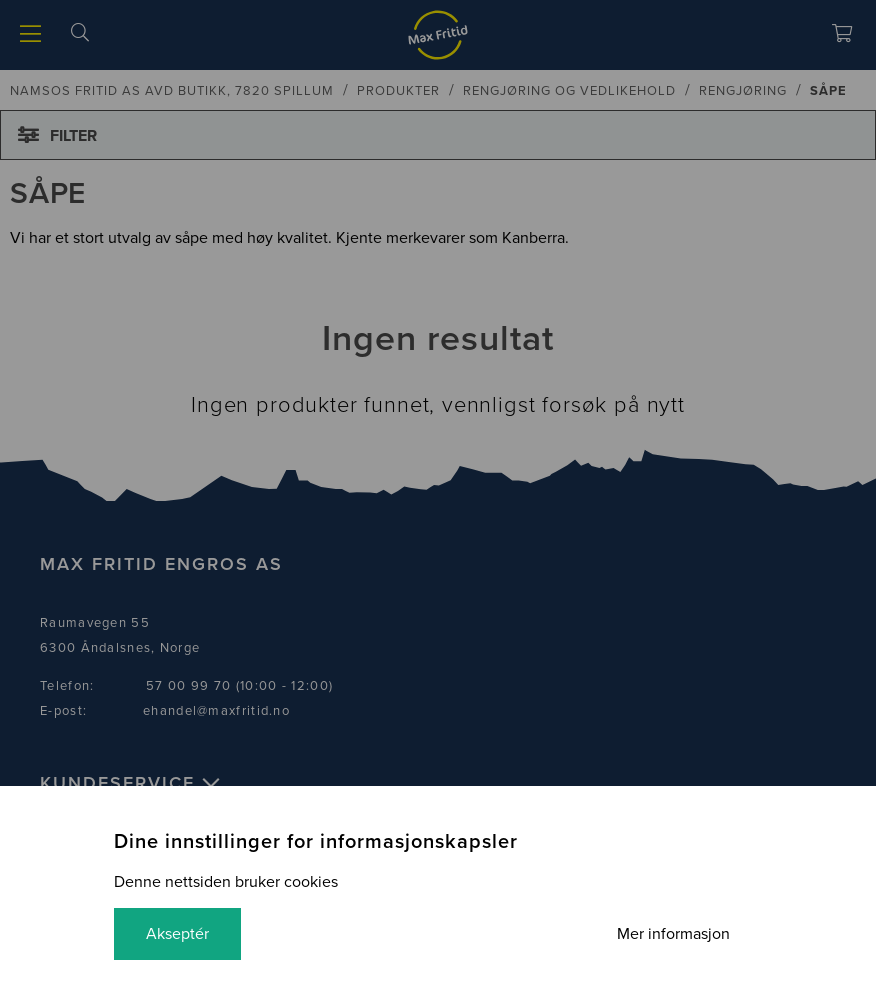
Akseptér (177, 934)
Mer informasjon (673, 934)
